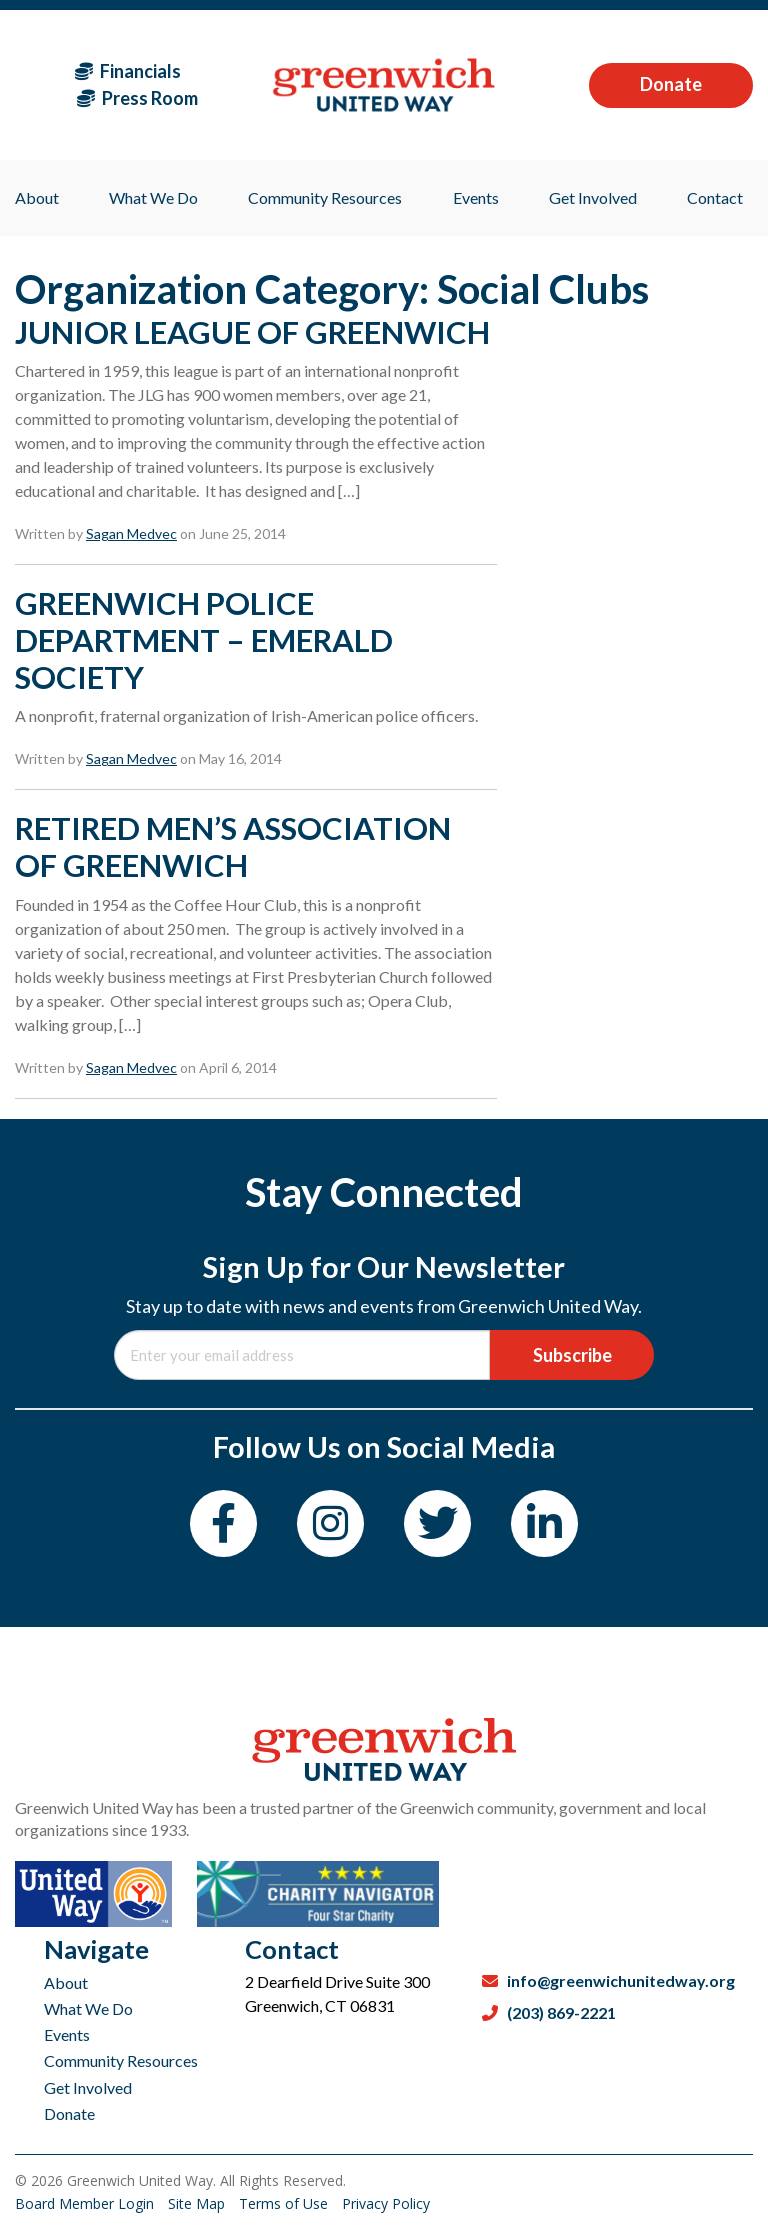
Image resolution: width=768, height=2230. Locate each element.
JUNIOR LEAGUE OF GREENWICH (252, 332)
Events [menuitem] (476, 197)
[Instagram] (330, 1523)
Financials (128, 71)
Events (67, 2034)
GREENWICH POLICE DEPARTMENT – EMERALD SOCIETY (204, 640)
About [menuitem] (37, 197)
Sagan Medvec (131, 533)
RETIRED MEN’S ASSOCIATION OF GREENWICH (233, 846)
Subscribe (572, 1355)
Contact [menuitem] (715, 197)
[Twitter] (437, 1523)
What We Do (88, 2008)
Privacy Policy (386, 2203)
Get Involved (88, 2087)
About (66, 1982)
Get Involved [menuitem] (593, 197)
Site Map (198, 2203)
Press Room (137, 98)
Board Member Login (86, 2203)
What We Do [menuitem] (153, 197)
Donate (671, 84)
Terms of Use (285, 2203)
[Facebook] (223, 1523)
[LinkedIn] (544, 1523)
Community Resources (121, 2060)
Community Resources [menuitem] (325, 197)
